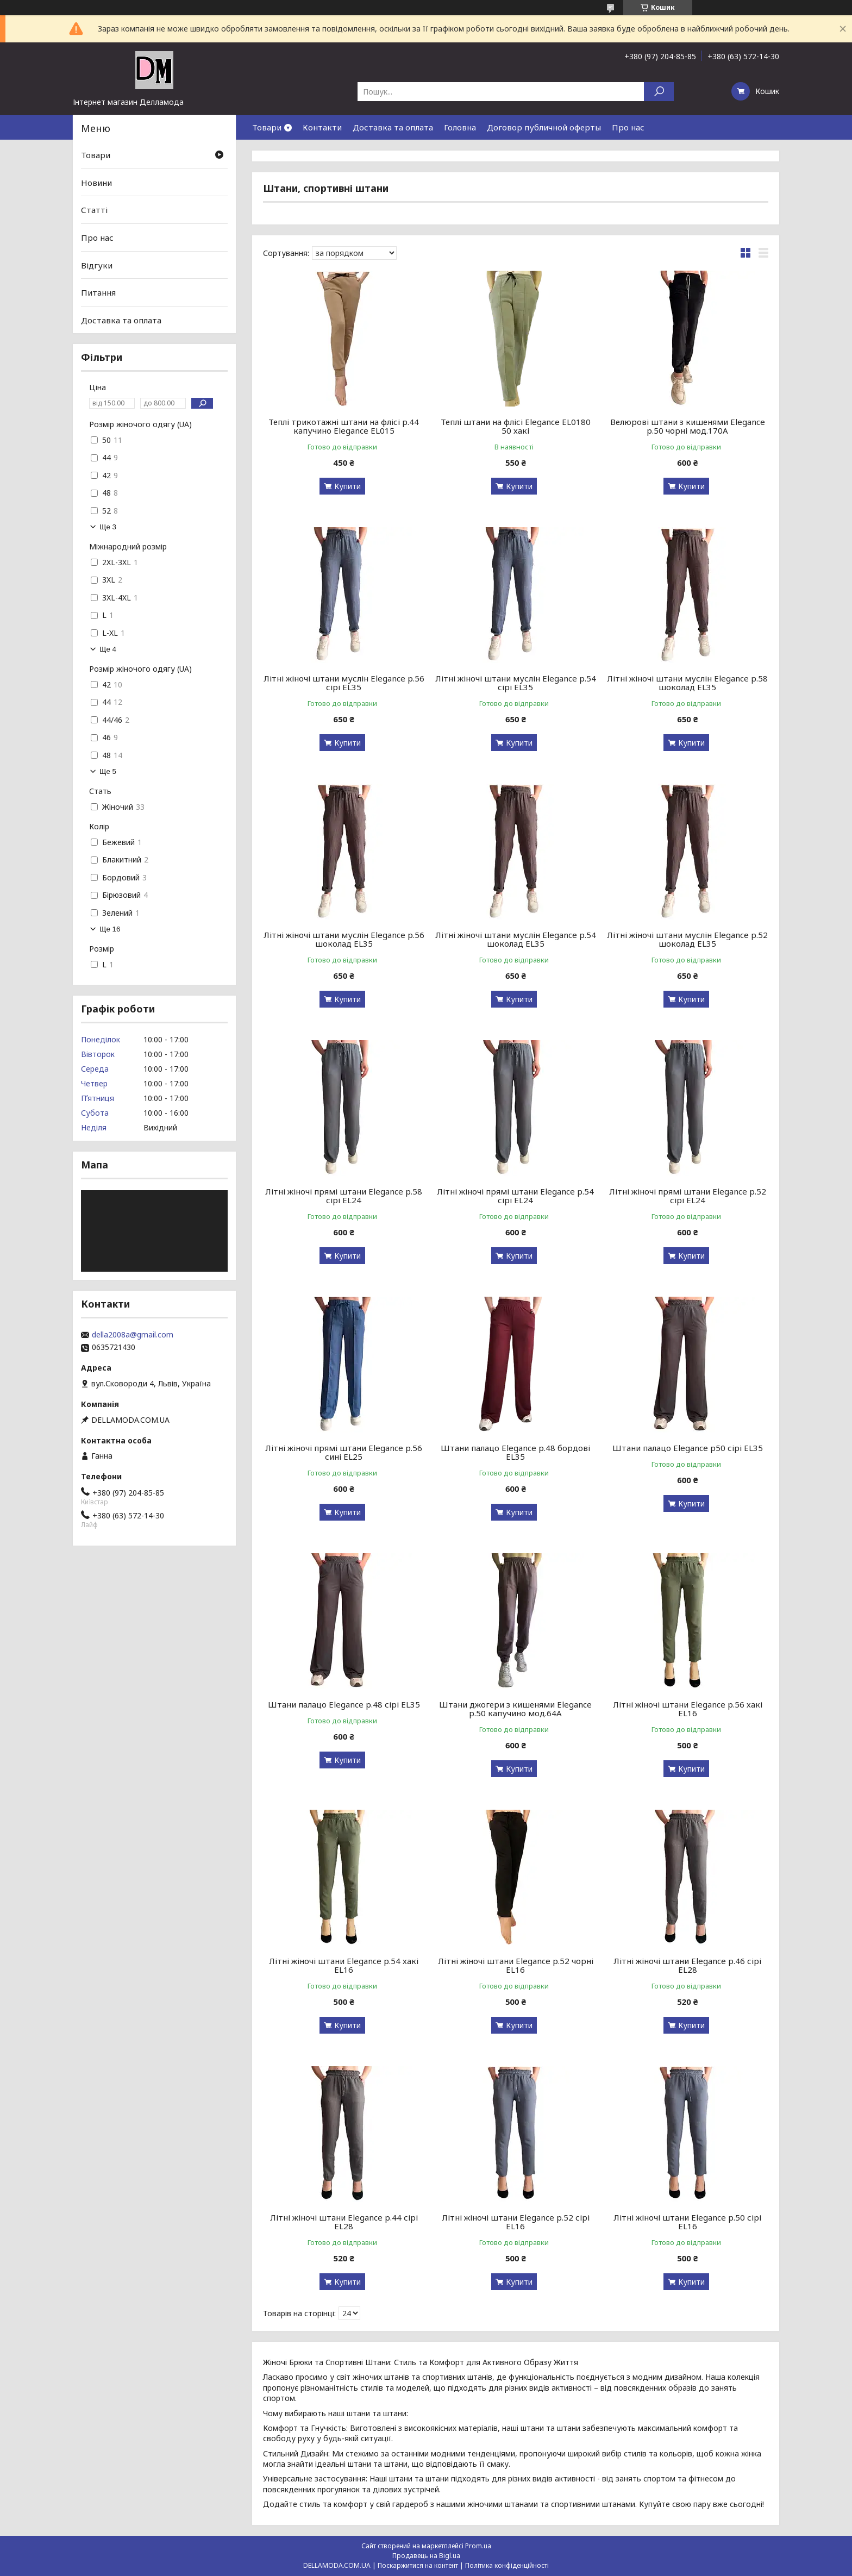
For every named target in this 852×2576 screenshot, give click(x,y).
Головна (460, 127)
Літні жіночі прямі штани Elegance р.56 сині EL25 (343, 1452)
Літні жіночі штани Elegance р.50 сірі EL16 (687, 2221)
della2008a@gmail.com (132, 1335)
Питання (98, 292)
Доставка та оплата (393, 127)
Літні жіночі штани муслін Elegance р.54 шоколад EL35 (515, 939)
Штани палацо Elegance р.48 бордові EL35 (515, 1452)
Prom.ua (478, 2545)
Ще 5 (107, 771)
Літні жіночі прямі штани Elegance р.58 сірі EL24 (343, 1195)
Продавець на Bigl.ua (426, 2555)
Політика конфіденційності (507, 2565)
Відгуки (96, 264)
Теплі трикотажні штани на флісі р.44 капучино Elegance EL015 (343, 426)
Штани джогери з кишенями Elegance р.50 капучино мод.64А (515, 1708)
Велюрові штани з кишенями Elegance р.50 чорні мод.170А (687, 426)
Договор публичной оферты (544, 127)
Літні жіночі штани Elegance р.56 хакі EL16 (687, 1708)
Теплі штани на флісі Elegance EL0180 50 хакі (516, 426)
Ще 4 (107, 649)
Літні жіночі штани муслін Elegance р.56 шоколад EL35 (344, 939)
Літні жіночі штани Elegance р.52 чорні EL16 (515, 1965)
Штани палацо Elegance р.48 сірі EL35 (344, 1704)
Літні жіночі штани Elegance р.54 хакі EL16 (343, 1965)
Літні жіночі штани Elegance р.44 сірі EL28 (344, 2221)
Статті (94, 209)
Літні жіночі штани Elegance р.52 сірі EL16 (516, 2221)
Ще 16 (109, 929)
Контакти (322, 127)
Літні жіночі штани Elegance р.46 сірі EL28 (687, 1965)
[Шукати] (659, 91)
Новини (96, 182)
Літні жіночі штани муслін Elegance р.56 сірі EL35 (344, 682)
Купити (347, 486)
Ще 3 (107, 527)
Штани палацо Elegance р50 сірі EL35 (687, 1447)
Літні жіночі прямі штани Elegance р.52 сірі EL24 (687, 1195)
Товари (266, 127)
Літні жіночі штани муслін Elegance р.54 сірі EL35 (515, 682)
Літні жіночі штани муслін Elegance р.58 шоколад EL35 (687, 682)
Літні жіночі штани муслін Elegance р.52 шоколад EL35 (687, 939)
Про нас (628, 127)
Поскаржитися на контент (418, 2565)
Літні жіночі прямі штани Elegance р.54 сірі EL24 (515, 1195)
